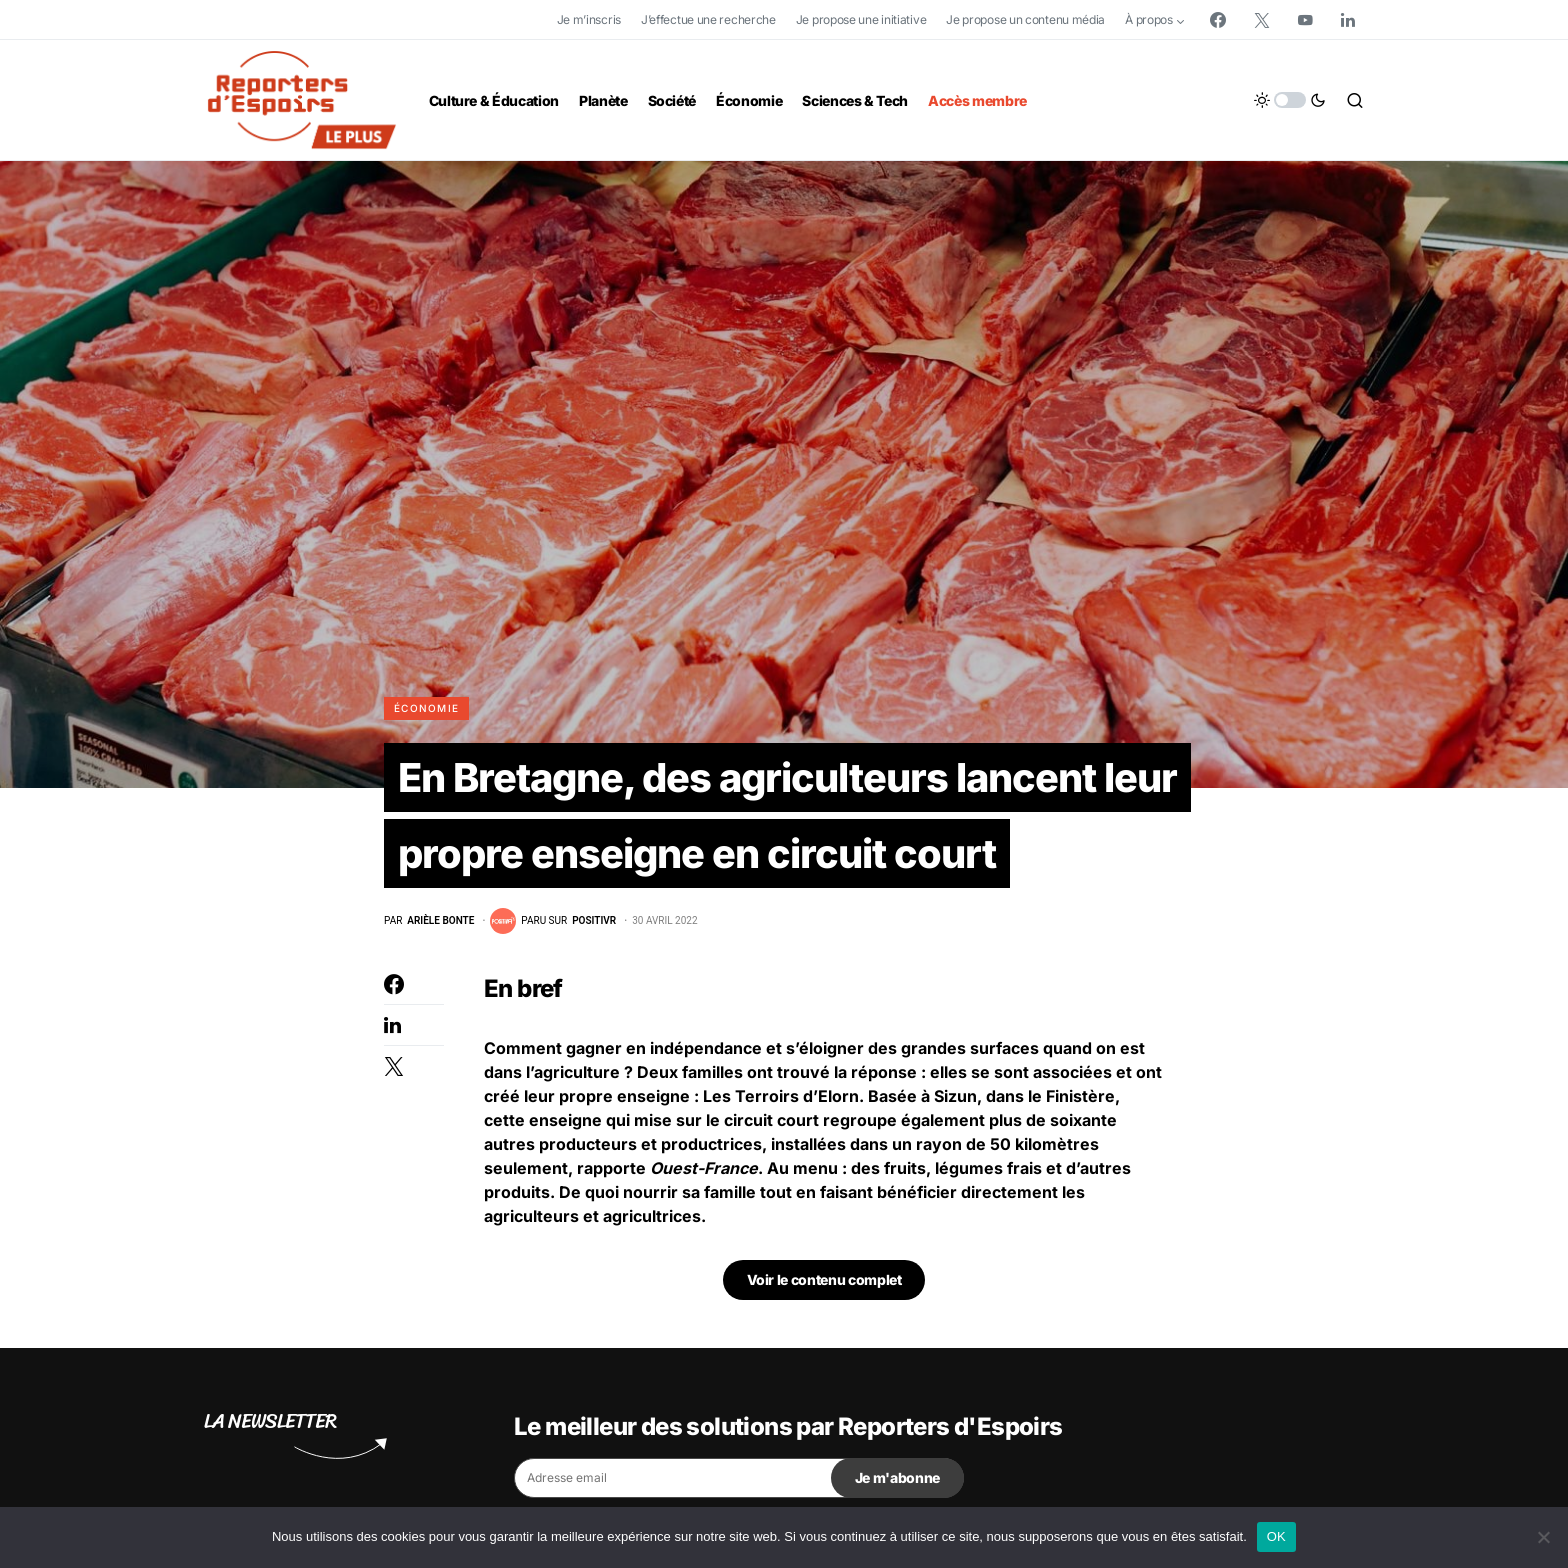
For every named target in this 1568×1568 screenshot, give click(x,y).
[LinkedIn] (1348, 20)
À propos (1149, 19)
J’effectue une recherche (708, 19)
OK (1276, 1536)
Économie (426, 708)
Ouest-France (704, 1168)
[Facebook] (1218, 20)
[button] (1290, 100)
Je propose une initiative (861, 19)
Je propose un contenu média (1025, 19)
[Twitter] (1262, 20)
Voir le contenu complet (824, 1279)
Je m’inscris (589, 19)
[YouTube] (1305, 20)
